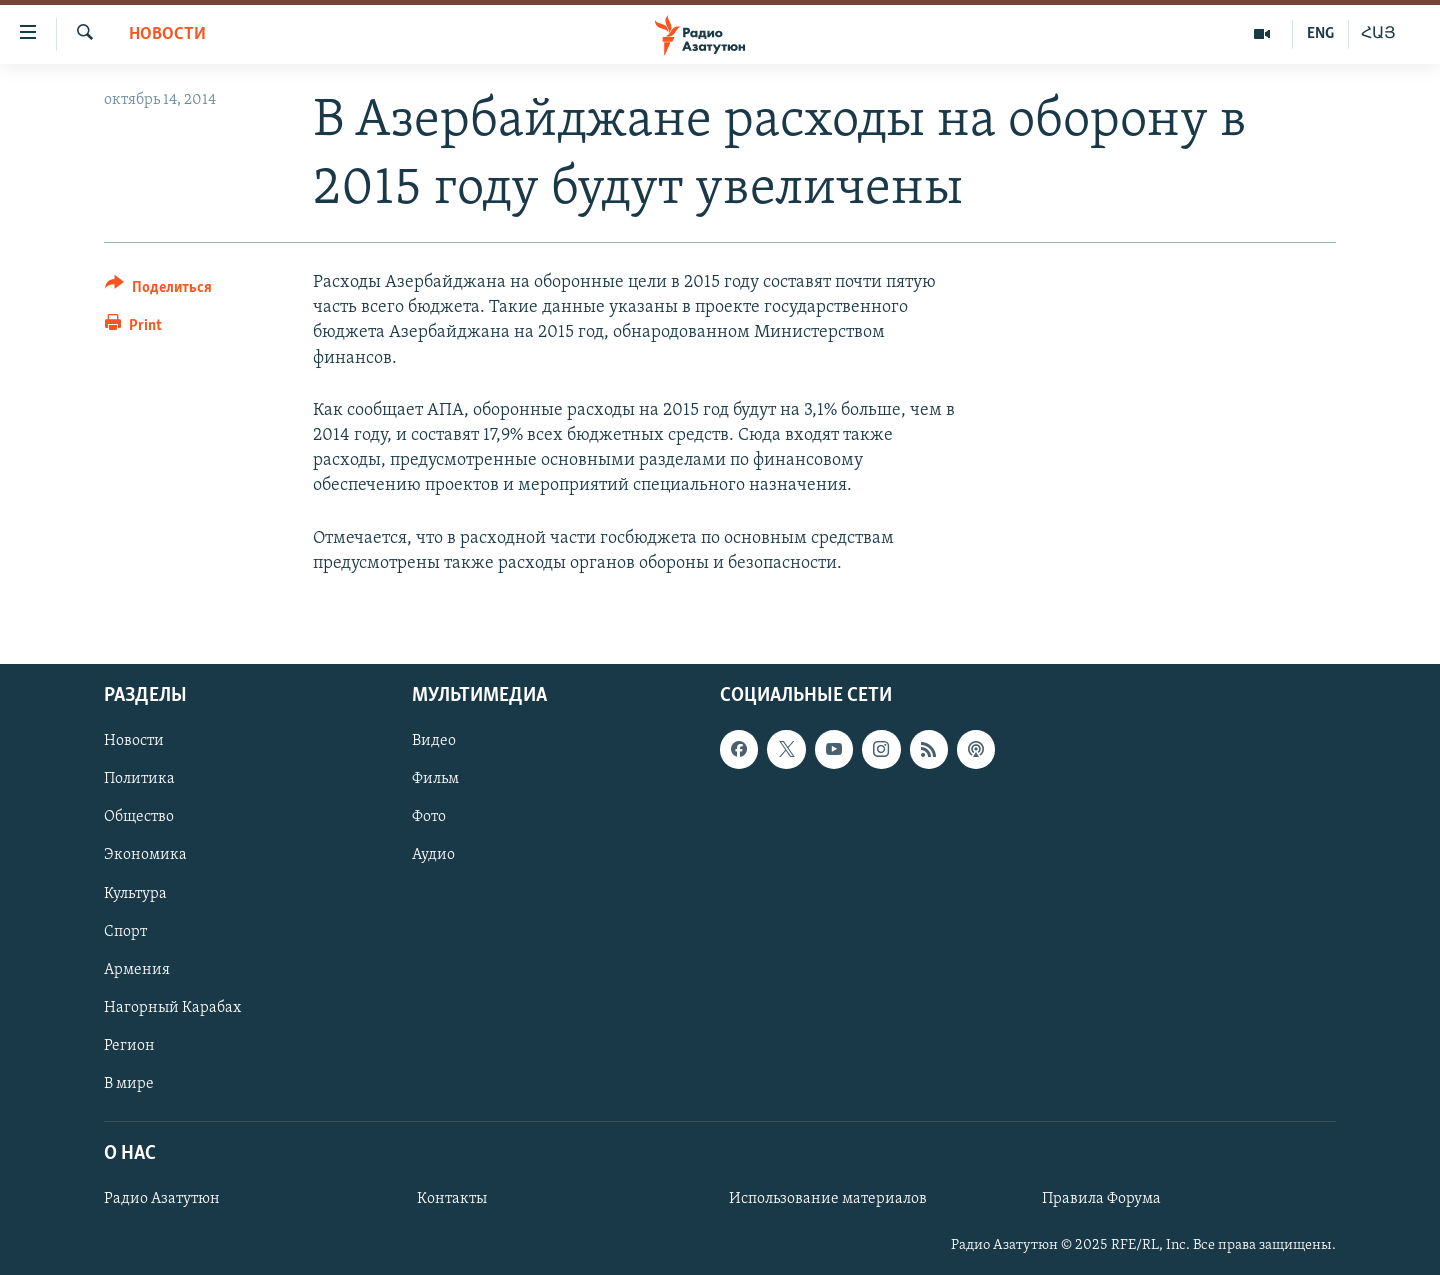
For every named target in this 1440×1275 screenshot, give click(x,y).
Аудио (433, 855)
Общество (139, 817)
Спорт (125, 932)
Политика (139, 779)
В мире (129, 1084)
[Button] (158, 290)
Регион (129, 1046)
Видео (434, 741)
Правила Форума (1101, 1199)
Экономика (145, 855)
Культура (135, 893)
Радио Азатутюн (162, 1199)
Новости (167, 34)
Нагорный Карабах (172, 1008)
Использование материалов (828, 1199)
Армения (137, 970)
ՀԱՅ (1378, 34)
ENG (1320, 34)
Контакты (452, 1199)
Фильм (435, 779)
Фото (429, 817)
